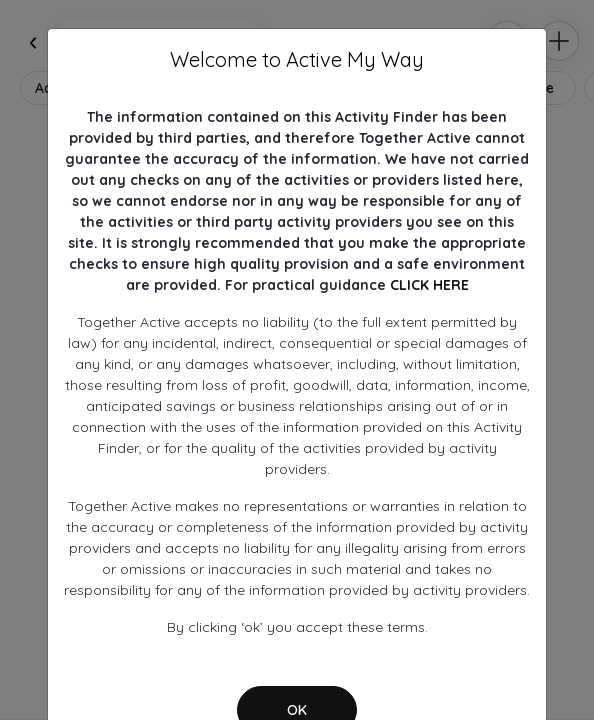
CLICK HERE (429, 285)
